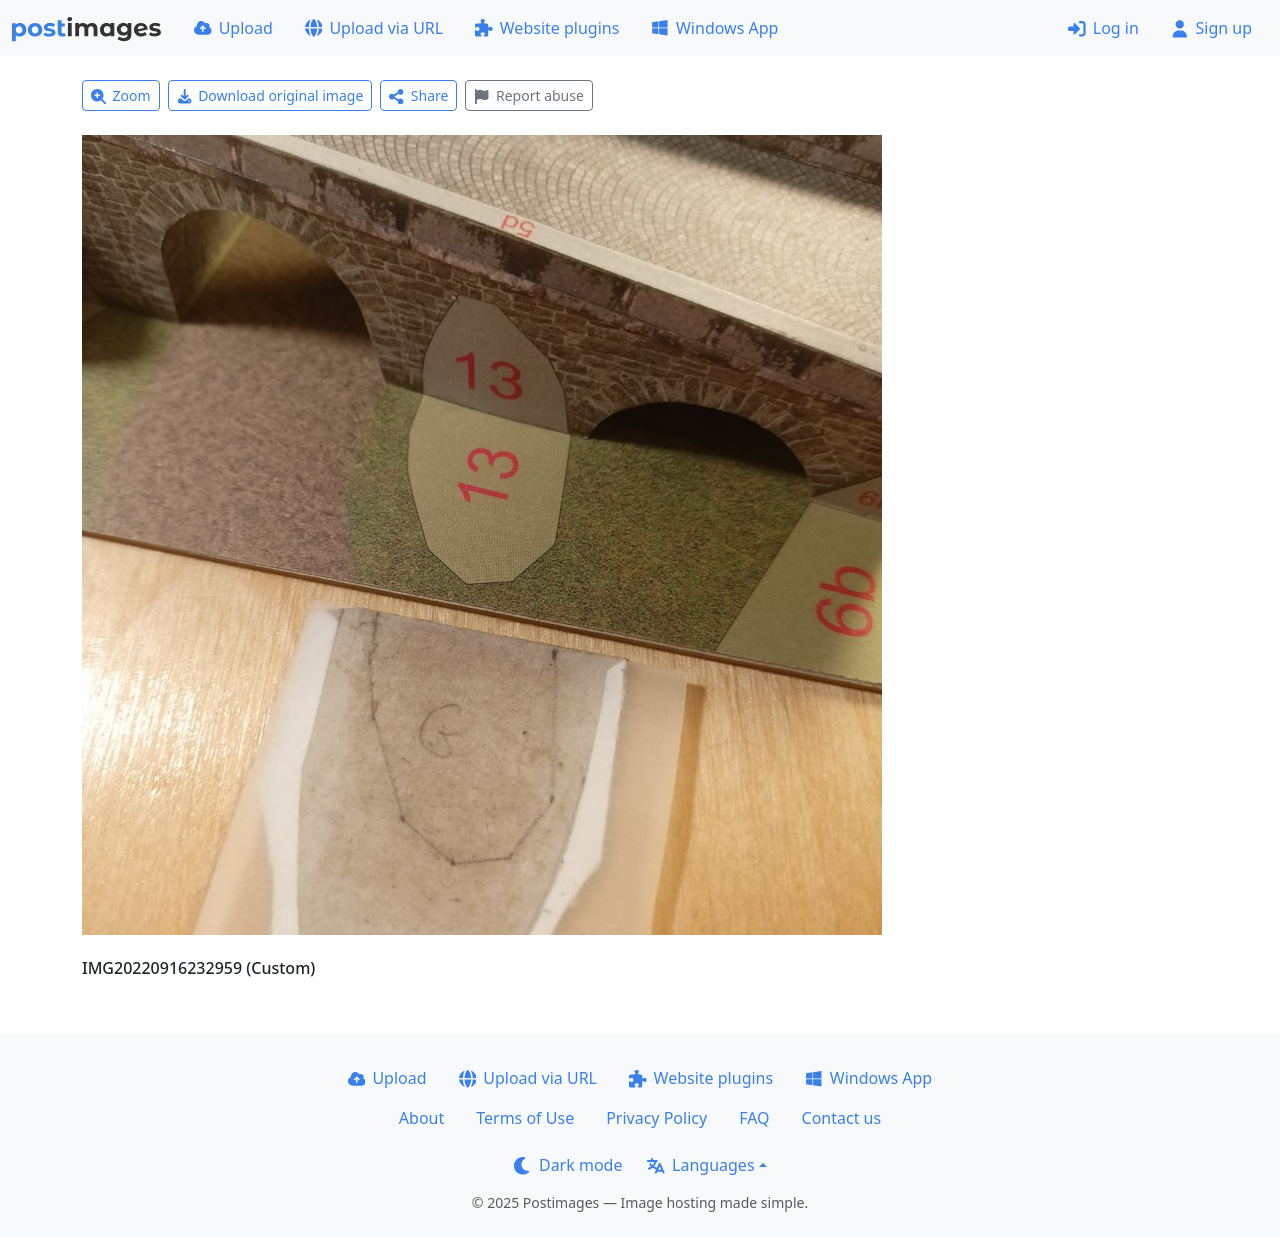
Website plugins (547, 28)
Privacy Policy (656, 1118)
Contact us (842, 1118)
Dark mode (568, 1165)
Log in (1103, 28)
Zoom (121, 95)
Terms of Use (525, 1118)
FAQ (754, 1118)
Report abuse (528, 95)
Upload (233, 28)
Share (418, 95)
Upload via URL (374, 28)
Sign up (1211, 28)
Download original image (270, 95)
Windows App (714, 28)
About (421, 1118)
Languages (700, 1165)
